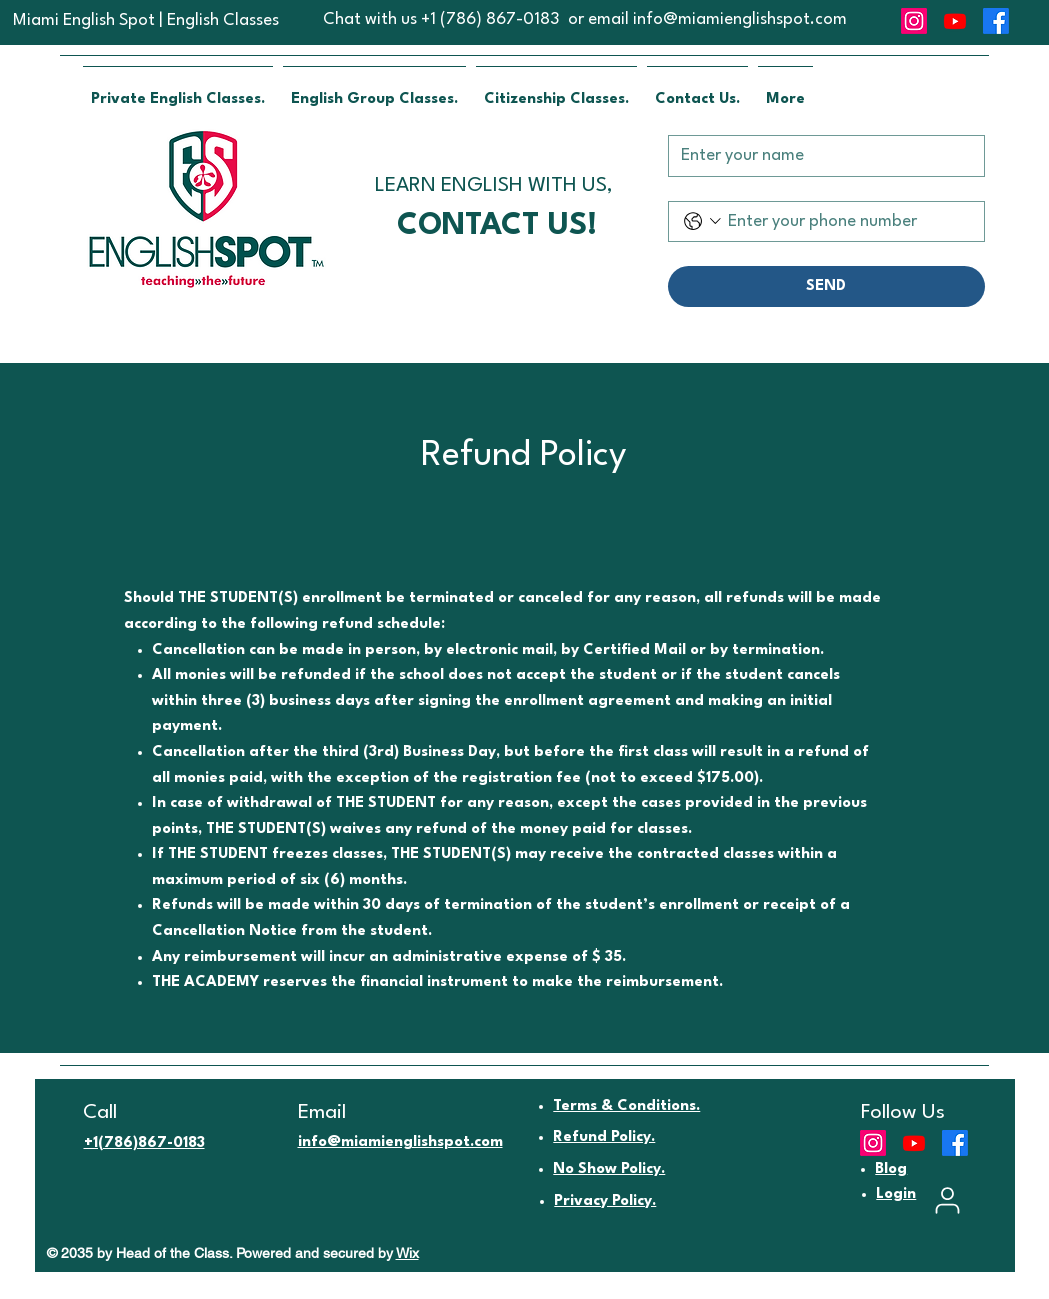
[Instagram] (914, 21)
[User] (948, 1200)
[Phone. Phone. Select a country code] (702, 221)
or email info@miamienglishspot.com (707, 19)
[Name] (820, 155)
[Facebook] (996, 21)
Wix (407, 1253)
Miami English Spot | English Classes (146, 20)
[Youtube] (955, 21)
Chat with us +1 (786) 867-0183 (441, 19)
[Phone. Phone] (848, 221)
